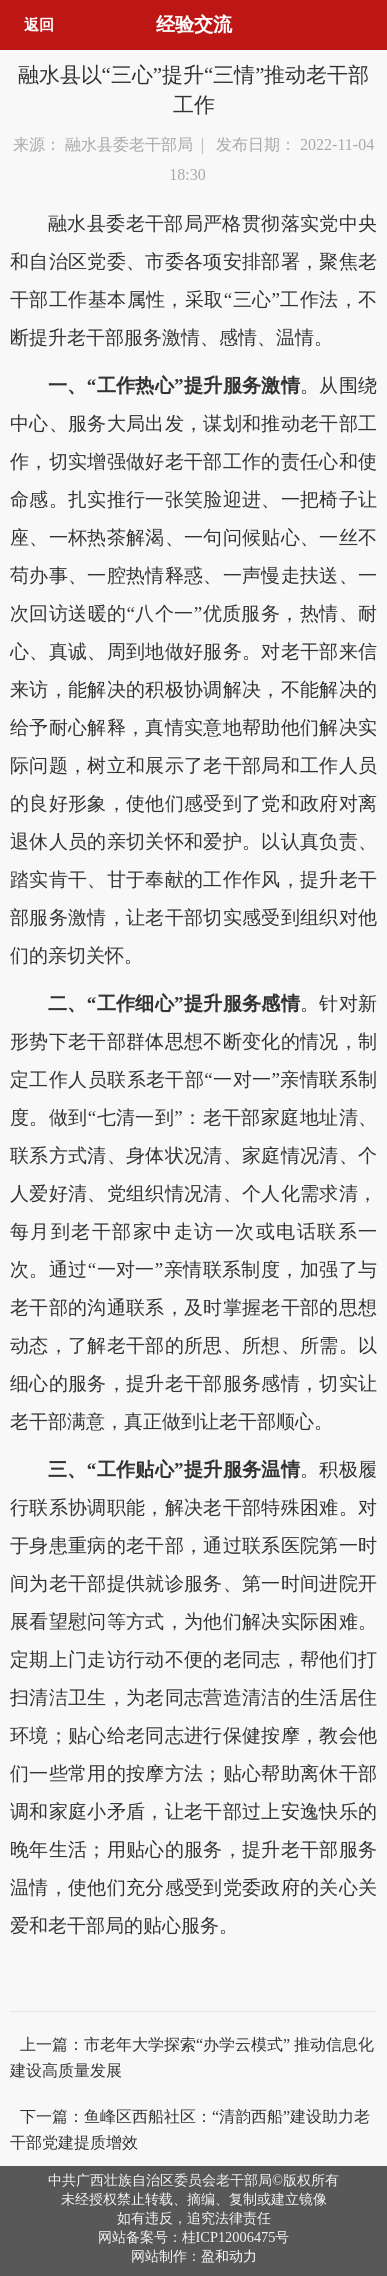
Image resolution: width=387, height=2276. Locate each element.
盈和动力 (229, 2256)
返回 (39, 24)
